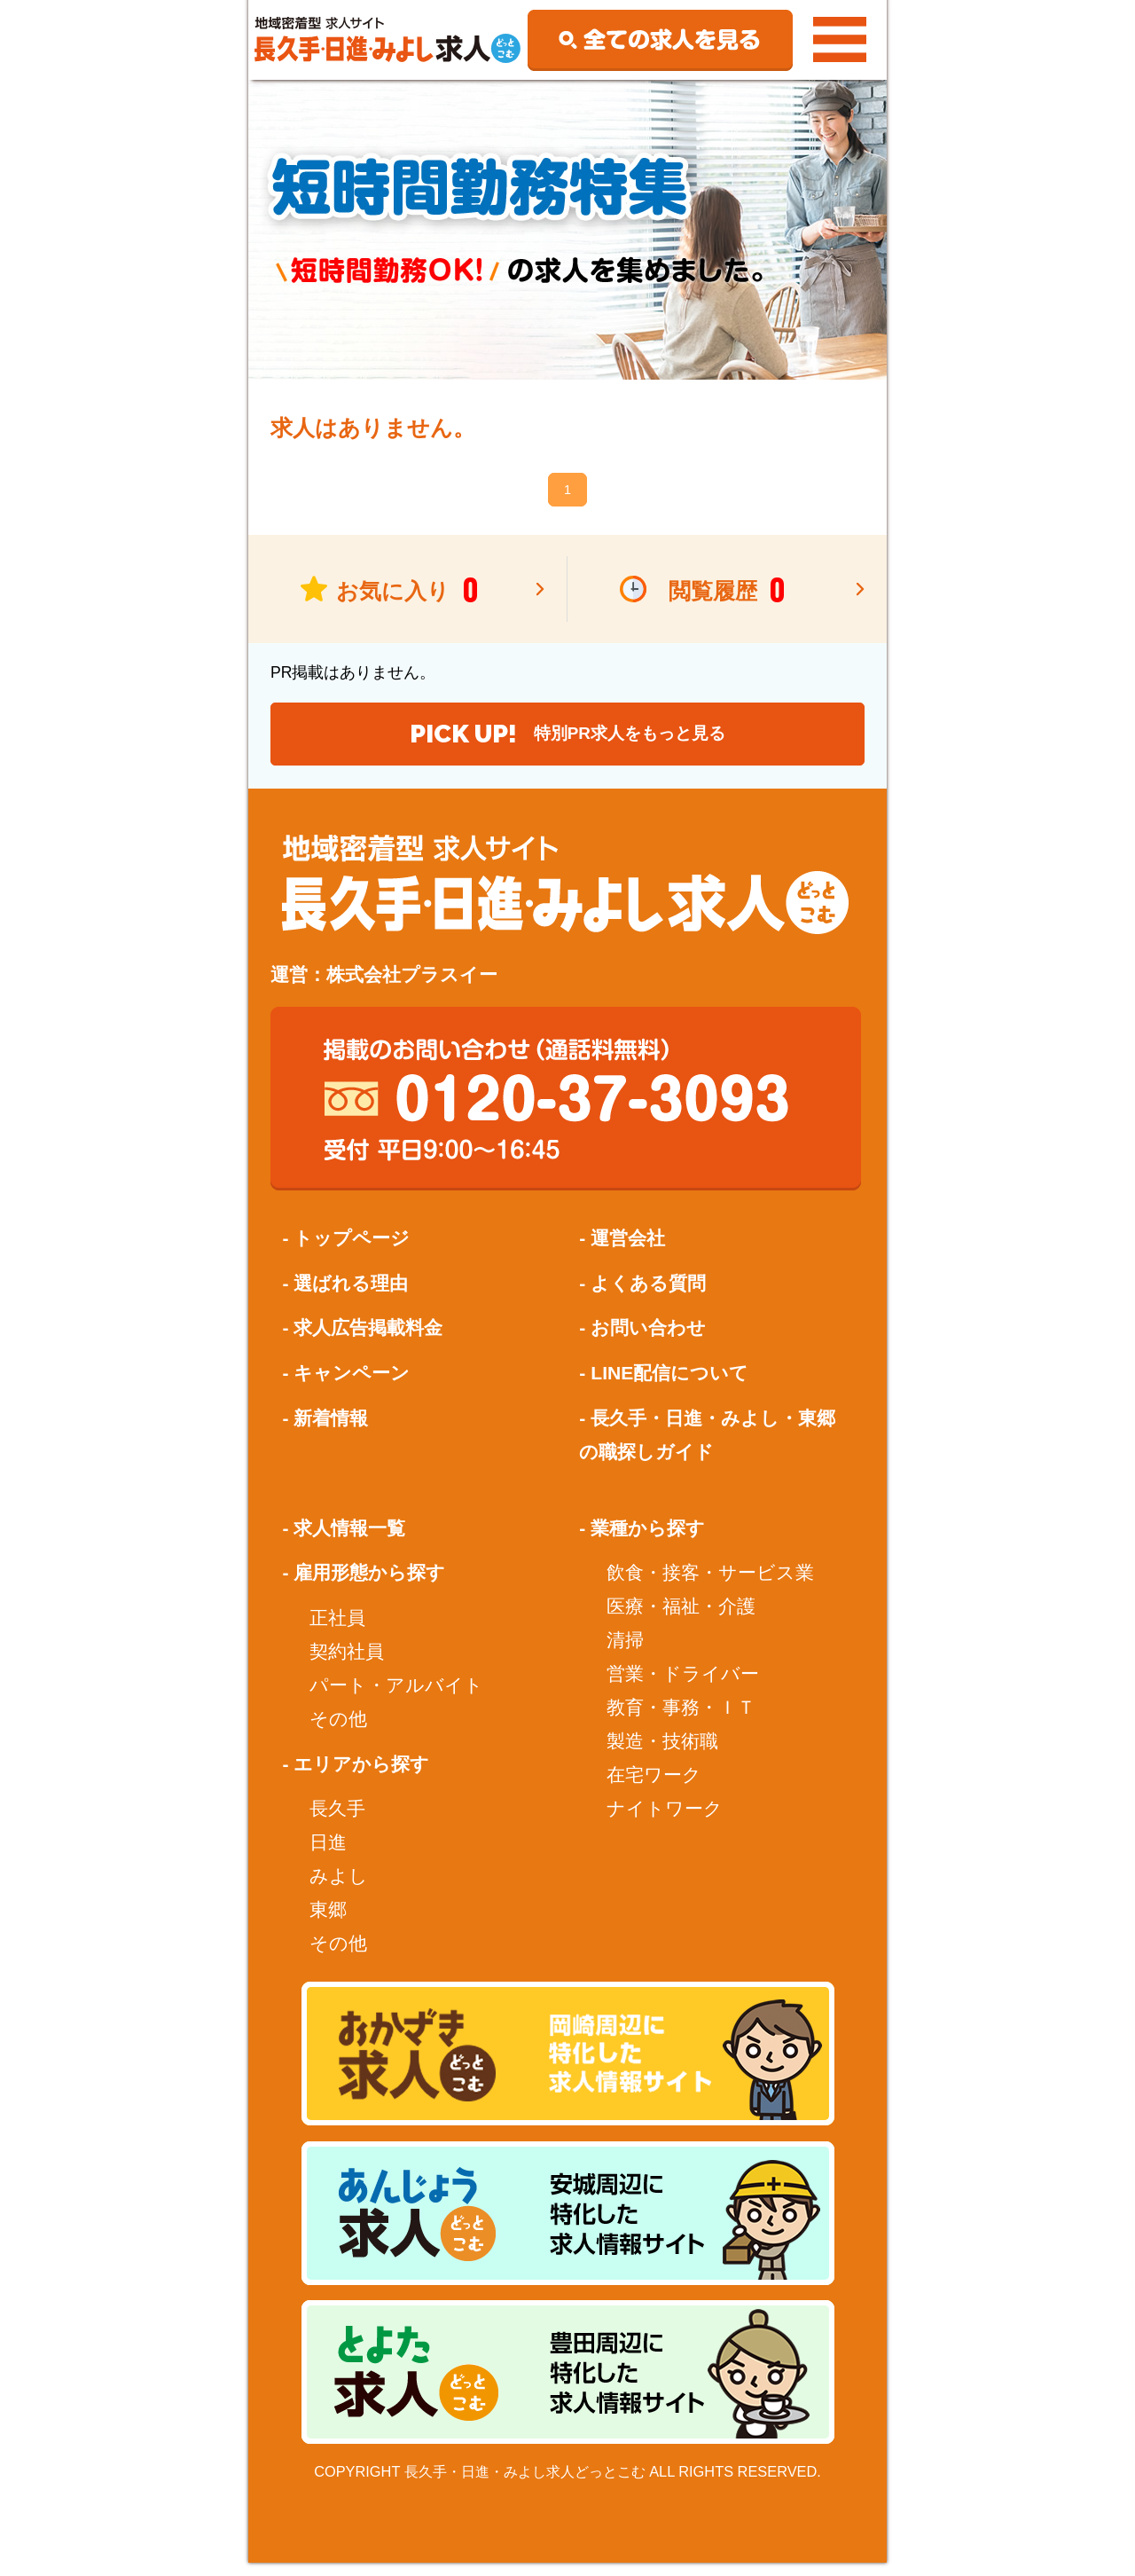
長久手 (337, 1821)
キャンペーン (352, 1386)
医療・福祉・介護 (681, 1619)
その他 (338, 1732)
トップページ (352, 1251)
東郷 (328, 1922)
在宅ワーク (654, 1788)
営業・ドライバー (683, 1687)
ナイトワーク (665, 1821)
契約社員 (346, 1664)
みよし (338, 1889)
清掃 (625, 1653)
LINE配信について (669, 1386)
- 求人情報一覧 (343, 1540)
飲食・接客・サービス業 (710, 1585)
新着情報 (331, 1430)
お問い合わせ (648, 1341)
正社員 (337, 1630)
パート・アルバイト (396, 1698)
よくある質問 (648, 1295)
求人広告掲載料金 (368, 1341)
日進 (328, 1855)
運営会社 (628, 1251)
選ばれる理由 (351, 1295)
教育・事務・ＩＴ (681, 1720)
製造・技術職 (662, 1754)
